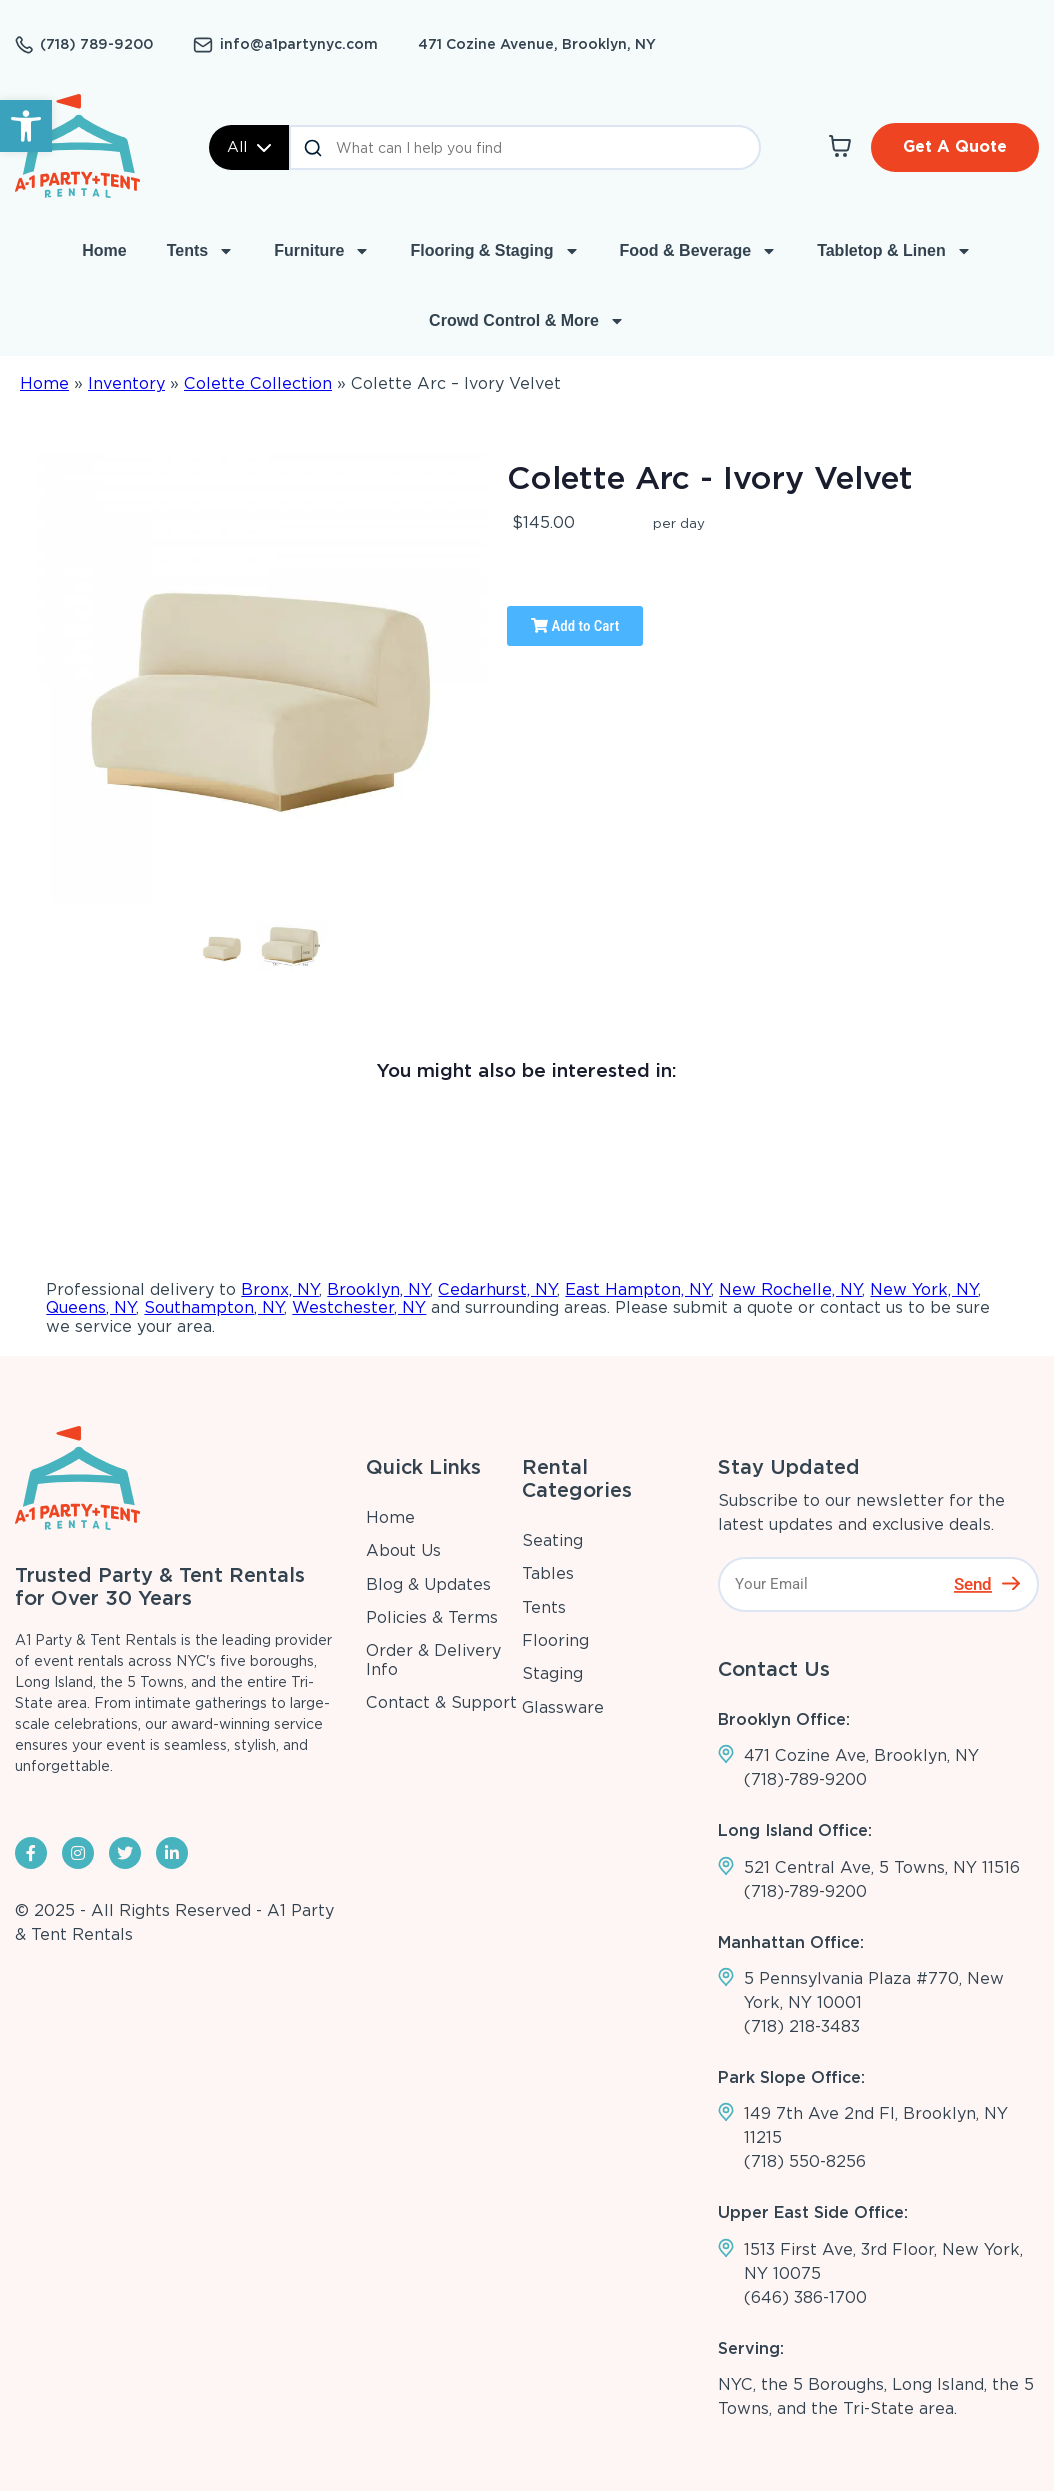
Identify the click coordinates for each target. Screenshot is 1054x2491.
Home (104, 250)
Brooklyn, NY (378, 1289)
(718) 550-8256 (805, 2161)
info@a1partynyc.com (299, 44)
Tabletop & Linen (894, 251)
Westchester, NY (359, 1307)
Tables (548, 1573)
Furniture (322, 251)
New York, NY (924, 1289)
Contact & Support (441, 1702)
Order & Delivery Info (433, 1659)
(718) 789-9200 (96, 44)
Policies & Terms (432, 1617)
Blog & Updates (428, 1584)
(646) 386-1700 (805, 2297)
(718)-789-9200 (805, 1779)
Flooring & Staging (494, 251)
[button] (26, 126)
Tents (200, 251)
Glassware (563, 1707)
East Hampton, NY (638, 1289)
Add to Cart (575, 626)
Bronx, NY (280, 1289)
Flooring (555, 1640)
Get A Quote (955, 146)
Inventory (126, 383)
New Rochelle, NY (790, 1289)
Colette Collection (258, 383)
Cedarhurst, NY (497, 1289)
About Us (403, 1550)
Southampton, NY (214, 1307)
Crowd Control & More (527, 321)
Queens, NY (91, 1307)
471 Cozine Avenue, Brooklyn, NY (537, 44)
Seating (552, 1540)
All (249, 147)
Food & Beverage (699, 251)
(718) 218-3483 (802, 2026)
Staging (552, 1673)
